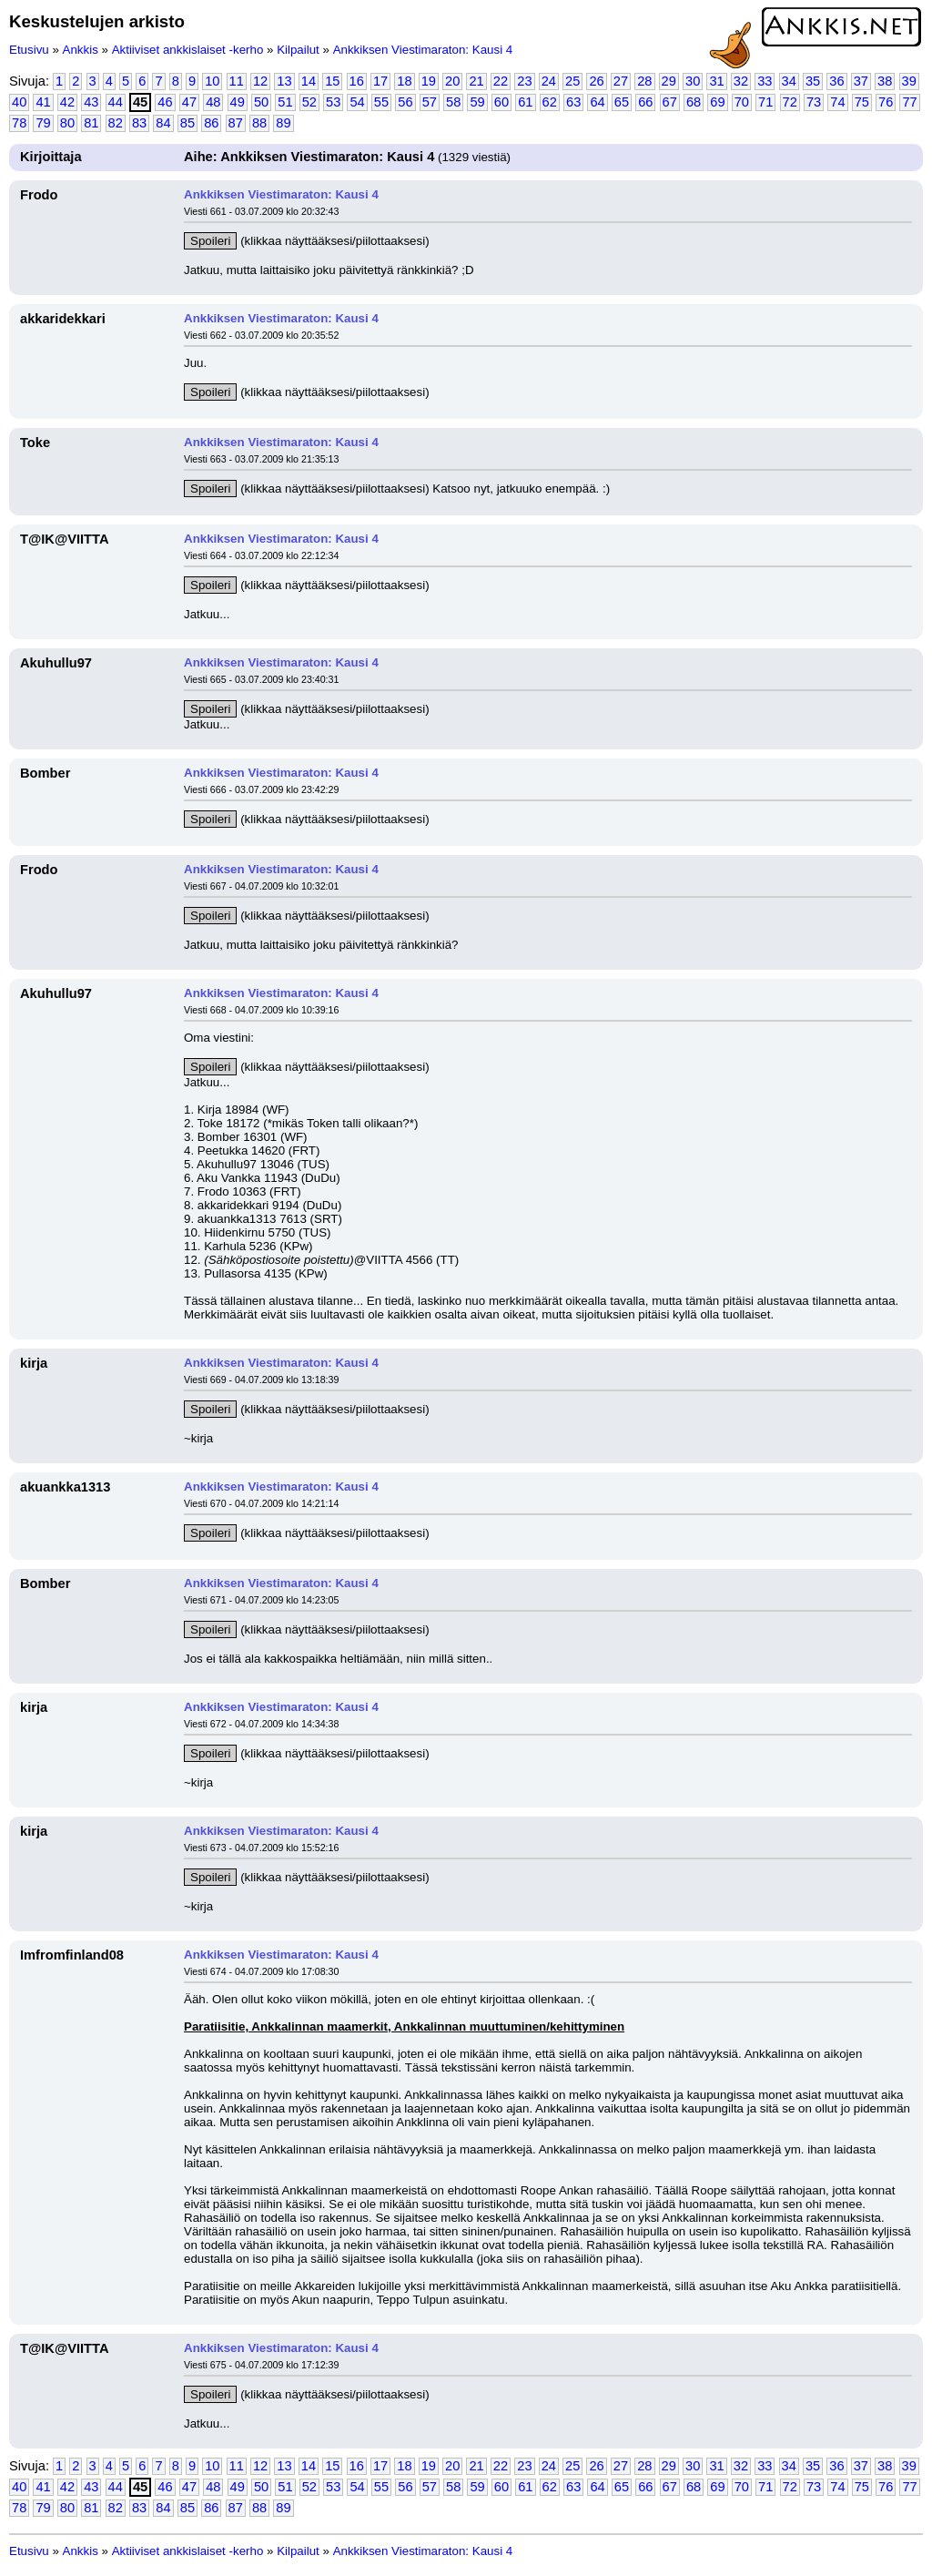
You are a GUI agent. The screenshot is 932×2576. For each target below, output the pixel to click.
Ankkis (80, 49)
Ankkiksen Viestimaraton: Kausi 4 (423, 49)
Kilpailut (298, 49)
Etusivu (29, 49)
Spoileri (210, 241)
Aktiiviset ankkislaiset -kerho (188, 49)
